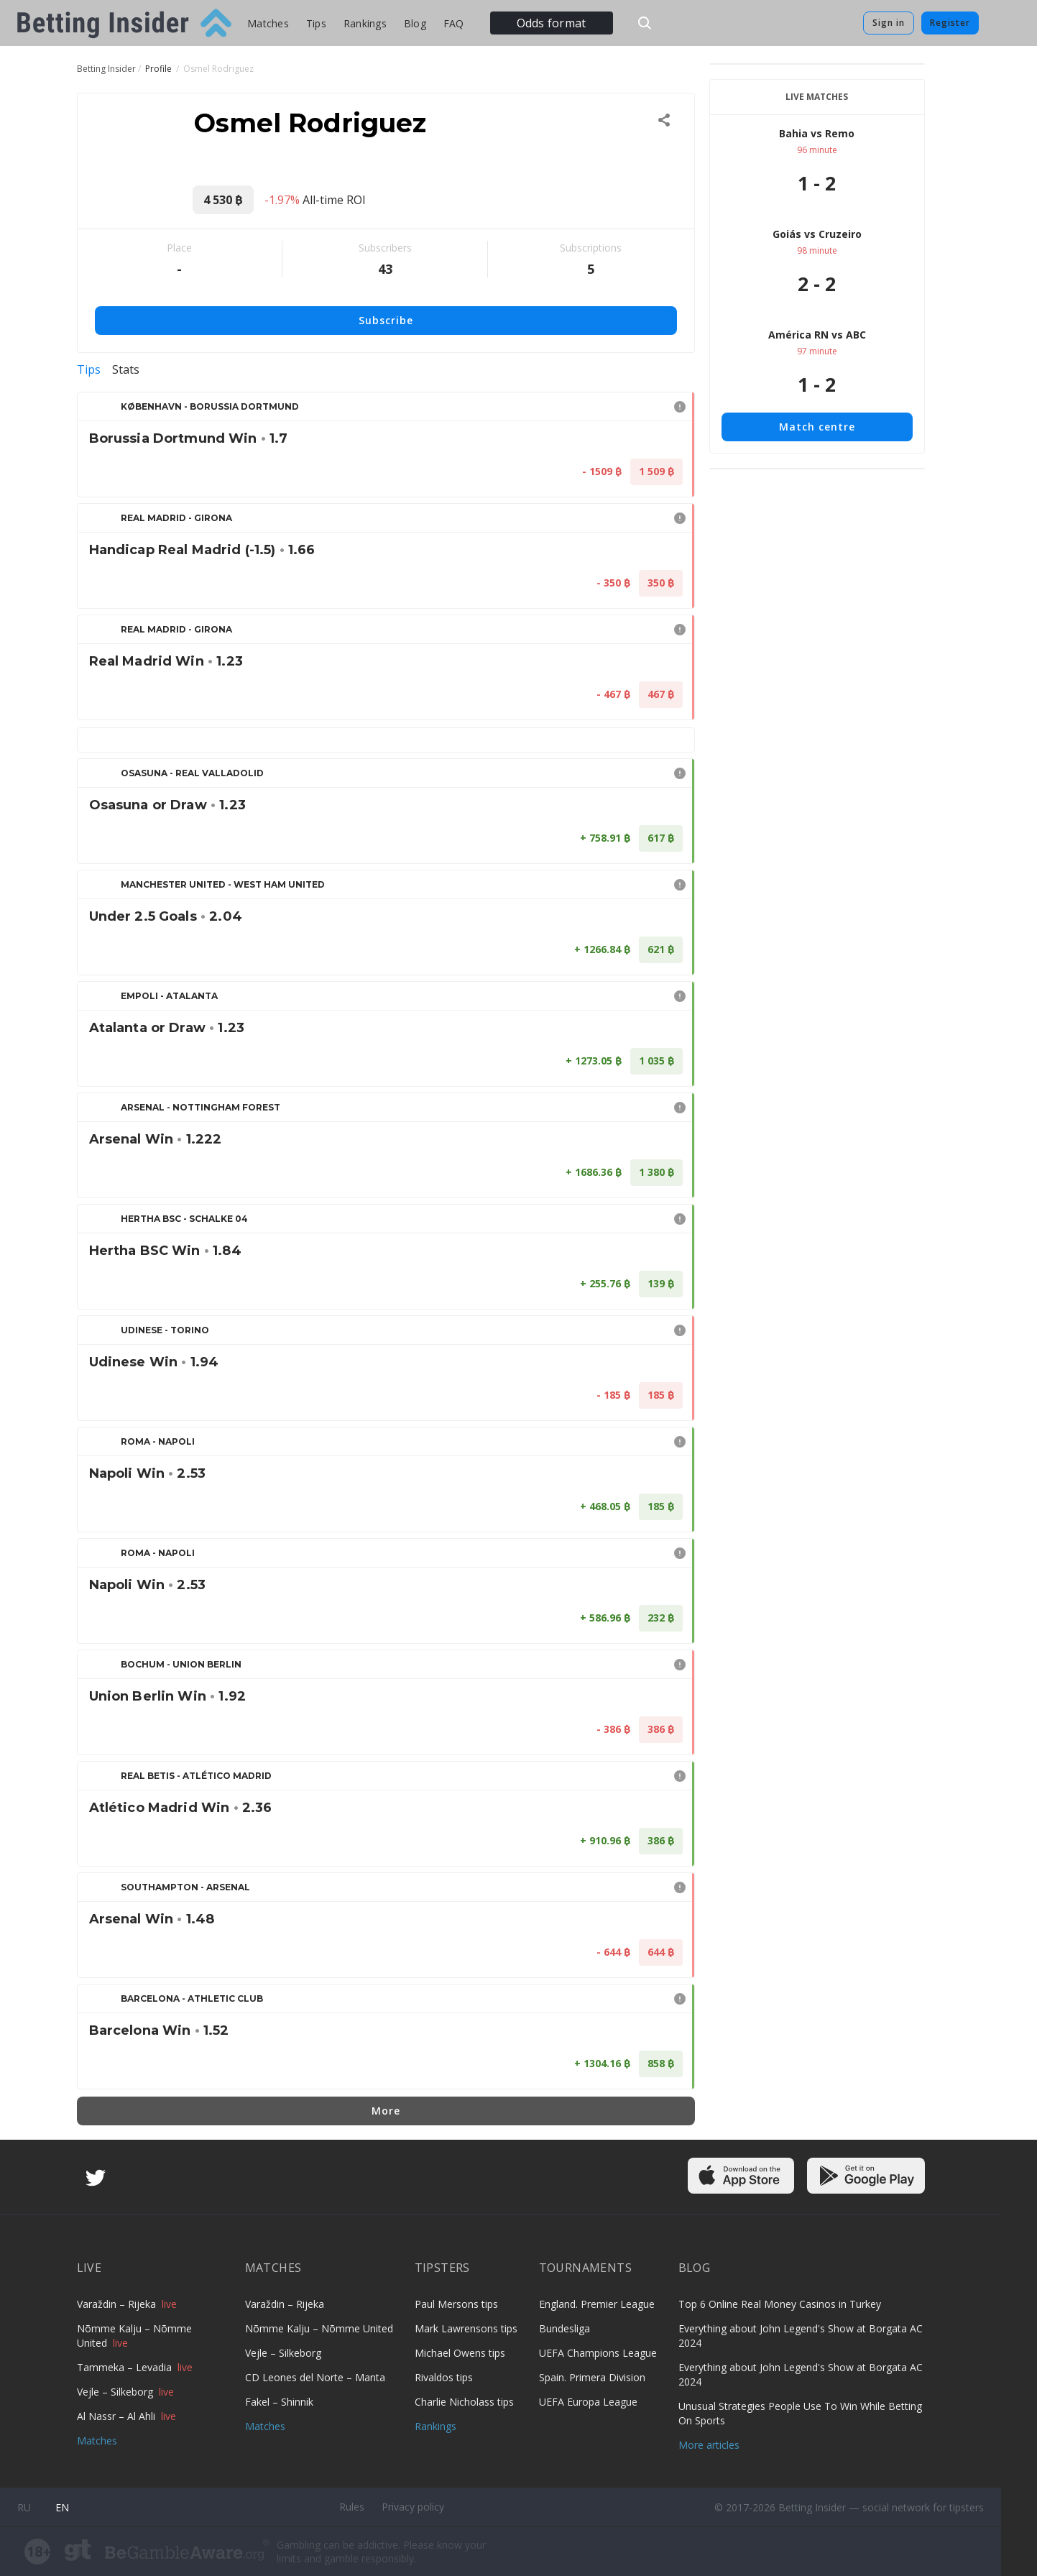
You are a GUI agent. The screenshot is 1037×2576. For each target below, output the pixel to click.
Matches (268, 23)
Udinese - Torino (165, 1330)
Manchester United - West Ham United (223, 884)
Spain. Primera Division (592, 2377)
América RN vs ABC (817, 334)
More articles (708, 2445)
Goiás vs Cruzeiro (817, 234)
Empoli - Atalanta (169, 995)
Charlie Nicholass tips (464, 2402)
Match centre (817, 426)
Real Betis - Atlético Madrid (196, 1775)
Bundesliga (564, 2328)
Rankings (365, 23)
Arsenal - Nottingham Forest (200, 1107)
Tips (316, 23)
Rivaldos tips (444, 2377)
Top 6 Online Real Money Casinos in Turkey (779, 2304)
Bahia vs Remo (816, 133)
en (62, 2507)
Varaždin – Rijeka (118, 2304)
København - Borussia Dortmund (210, 406)
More (386, 2110)
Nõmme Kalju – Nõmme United (319, 2328)
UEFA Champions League (598, 2353)
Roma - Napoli (158, 1441)
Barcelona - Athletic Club (192, 1998)
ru (24, 2507)
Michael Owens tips (460, 2353)
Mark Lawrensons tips (466, 2328)
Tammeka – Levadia (126, 2367)
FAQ (453, 23)
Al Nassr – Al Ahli (117, 2416)
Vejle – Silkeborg (116, 2391)
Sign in (888, 23)
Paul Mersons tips (456, 2304)
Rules (351, 2506)
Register (950, 23)
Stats (125, 369)
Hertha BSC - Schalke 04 (184, 1218)
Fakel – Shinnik (279, 2402)
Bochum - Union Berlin (181, 1664)
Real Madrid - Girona (176, 517)
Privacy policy (413, 2506)
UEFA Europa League (588, 2402)
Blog (415, 23)
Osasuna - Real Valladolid (192, 773)
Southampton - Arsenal (185, 1887)
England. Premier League (597, 2304)
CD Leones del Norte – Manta (315, 2377)
